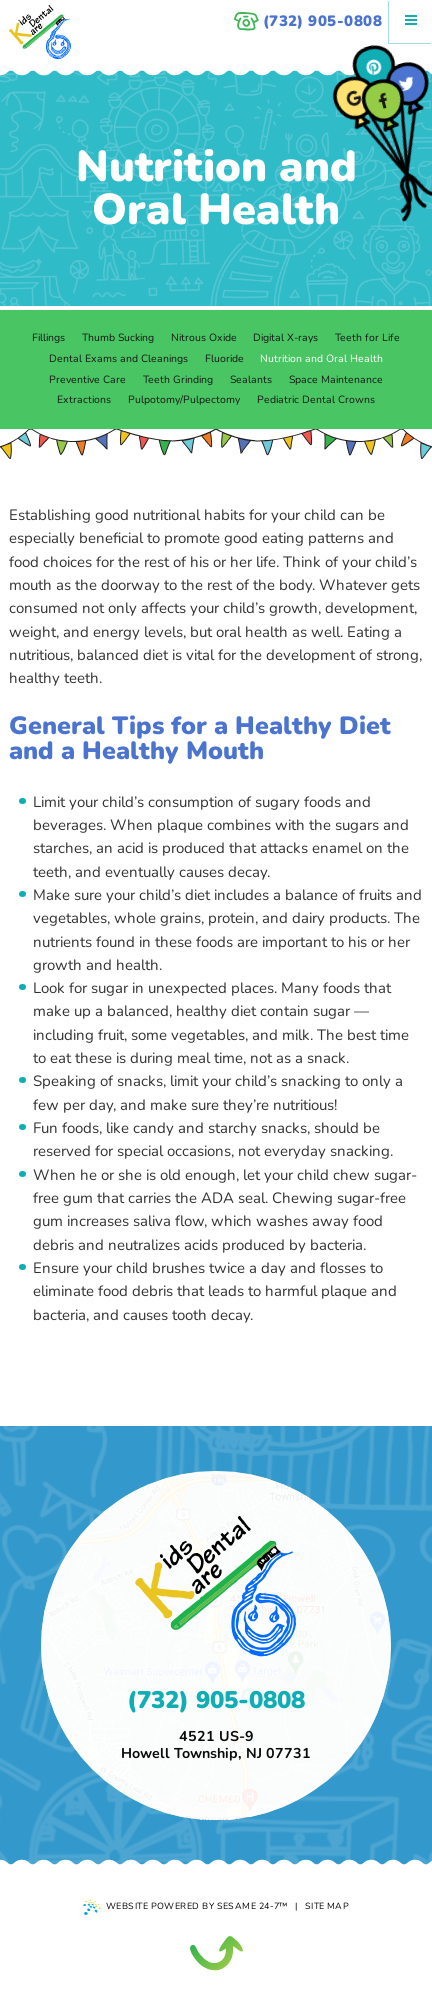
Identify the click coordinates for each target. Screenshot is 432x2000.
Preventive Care (87, 379)
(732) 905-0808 (308, 21)
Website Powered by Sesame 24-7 (185, 1907)
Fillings (48, 337)
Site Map (327, 1906)
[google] (354, 98)
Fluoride (224, 358)
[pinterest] (374, 67)
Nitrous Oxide (204, 337)
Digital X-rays (285, 337)
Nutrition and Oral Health (321, 358)
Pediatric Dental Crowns (316, 399)
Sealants (251, 379)
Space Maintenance (336, 379)
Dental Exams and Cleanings (118, 358)
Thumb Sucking (118, 337)
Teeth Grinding (178, 379)
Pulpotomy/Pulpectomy (184, 399)
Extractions (84, 399)
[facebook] (383, 100)
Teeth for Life (367, 337)
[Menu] (410, 21)
